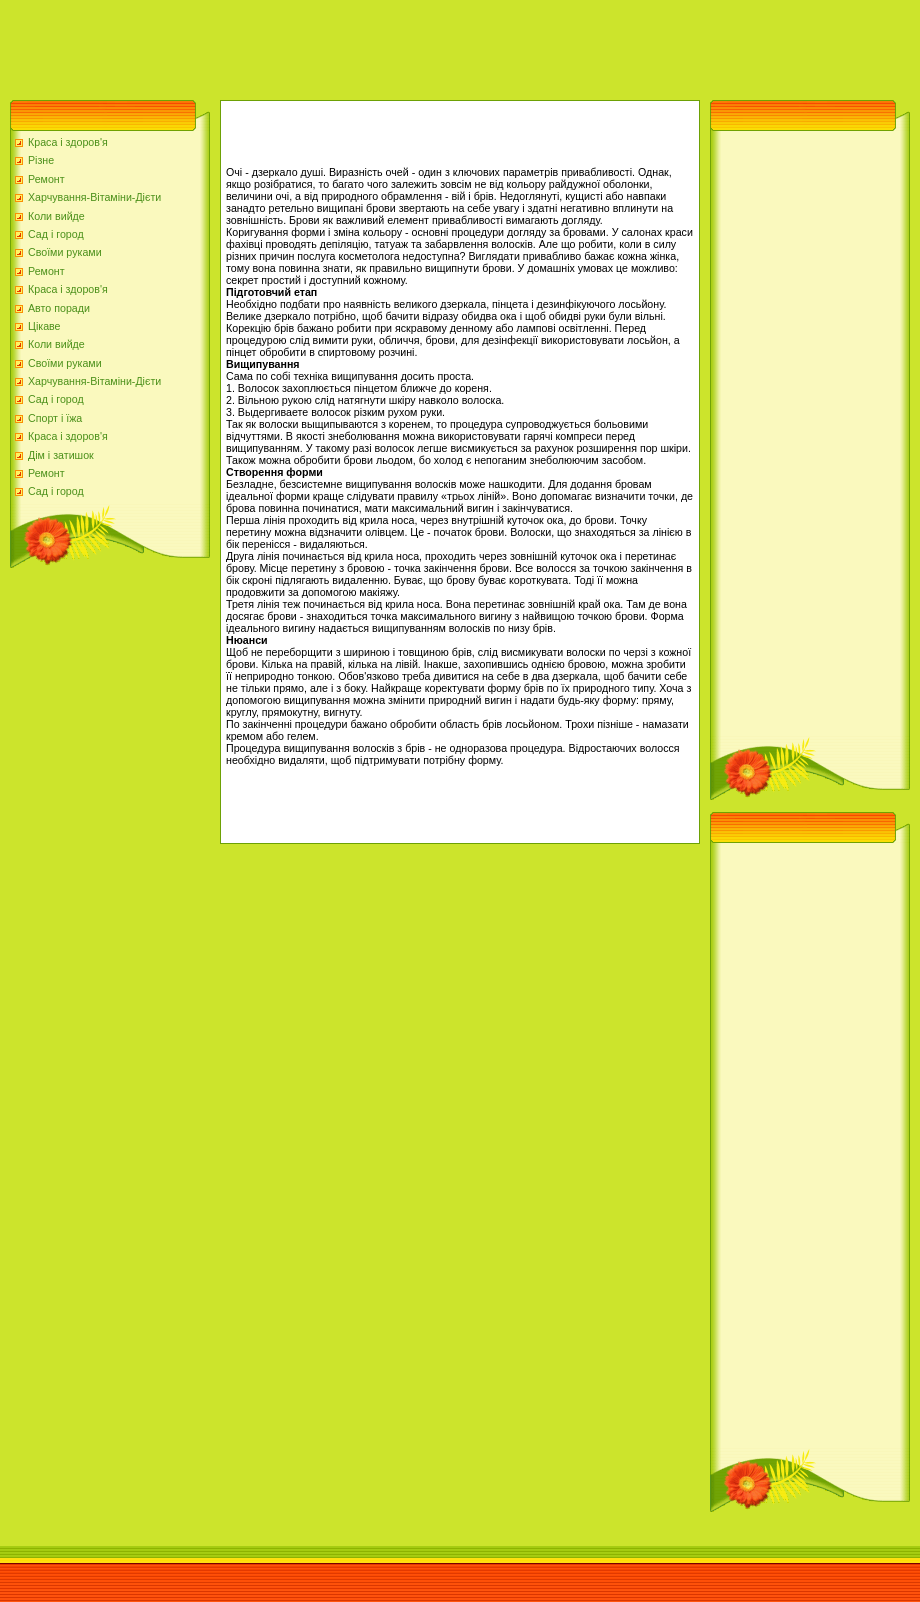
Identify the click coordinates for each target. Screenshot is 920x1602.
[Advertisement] (364, 45)
